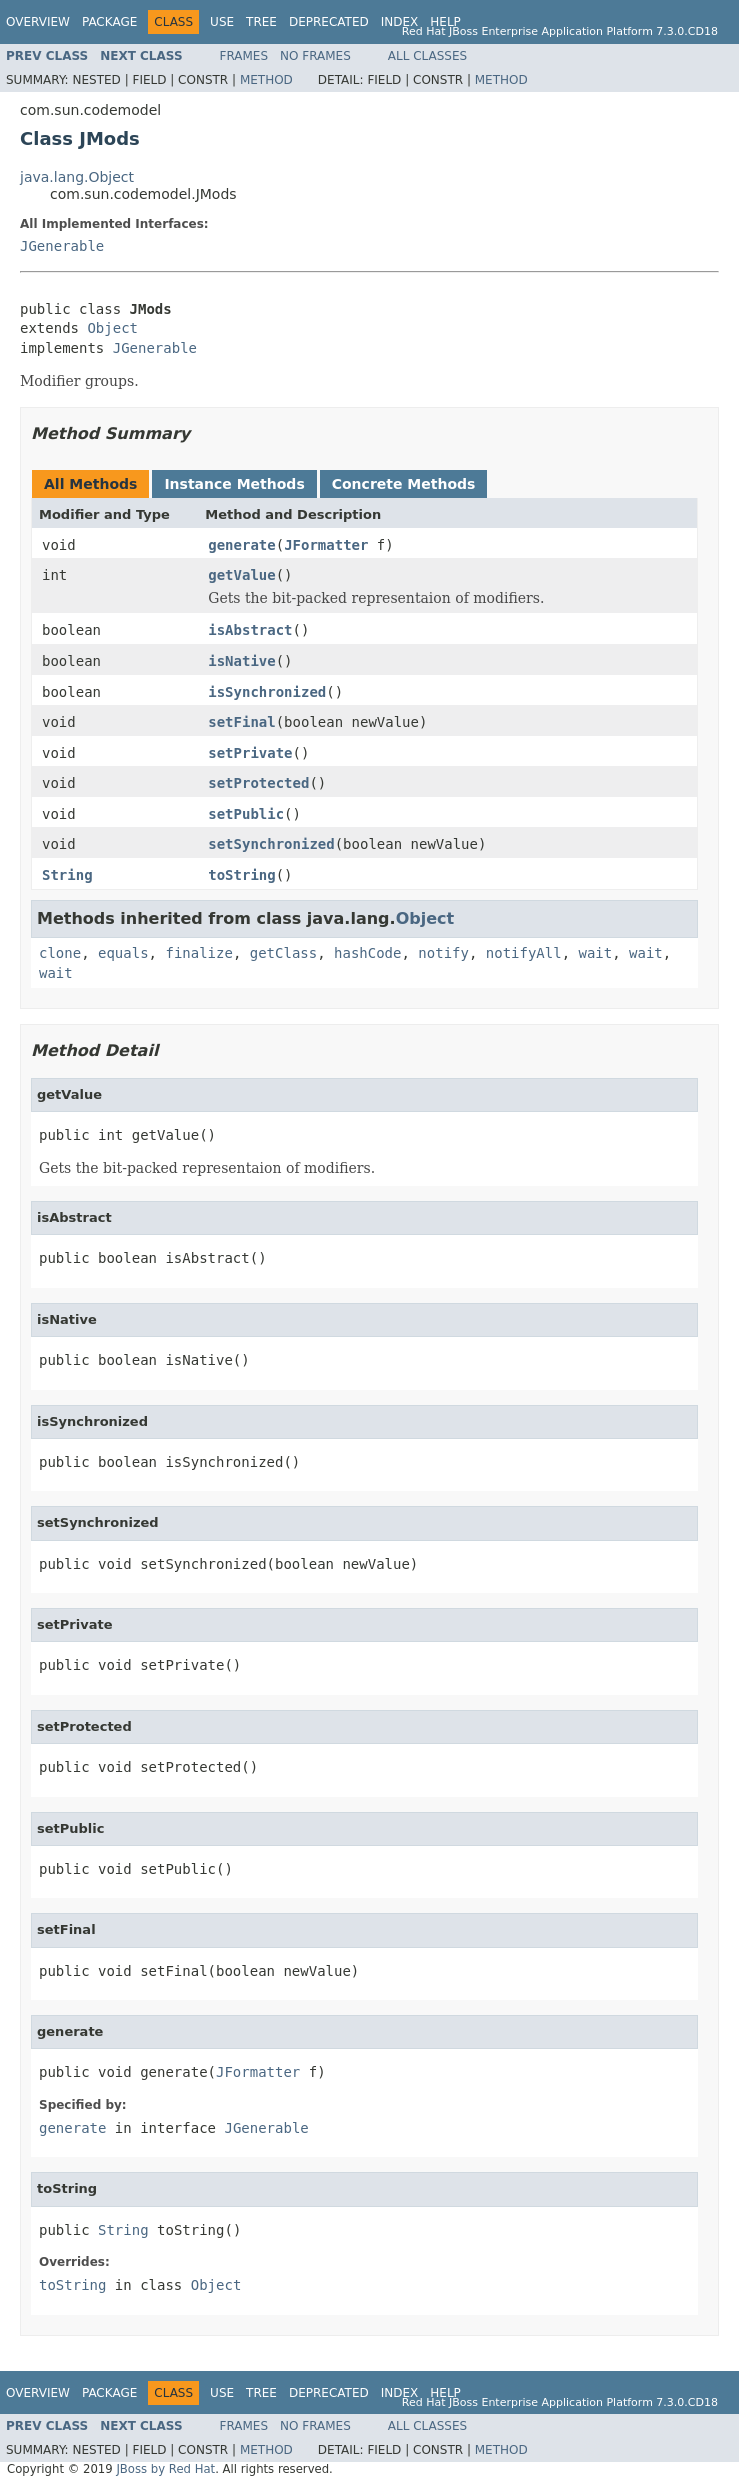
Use (222, 22)
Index (400, 22)
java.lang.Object (77, 177)
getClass (283, 953)
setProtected (258, 783)
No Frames (315, 56)
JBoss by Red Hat (165, 2469)
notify (443, 953)
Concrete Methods (404, 484)
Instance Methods (234, 484)
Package (109, 22)
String (67, 875)
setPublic (246, 814)
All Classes (427, 56)
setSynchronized (271, 844)
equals (123, 953)
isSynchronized (267, 692)
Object (112, 328)
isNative (241, 661)
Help (445, 22)
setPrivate (250, 753)
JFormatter (326, 545)
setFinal (241, 722)
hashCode (367, 953)
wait (596, 953)
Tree (261, 22)
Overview (38, 22)
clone (60, 953)
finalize (198, 953)
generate (241, 545)
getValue (241, 575)
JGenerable (62, 246)
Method (266, 80)
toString (241, 875)
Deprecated (329, 22)
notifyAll (524, 953)
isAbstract (250, 630)
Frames (244, 56)
